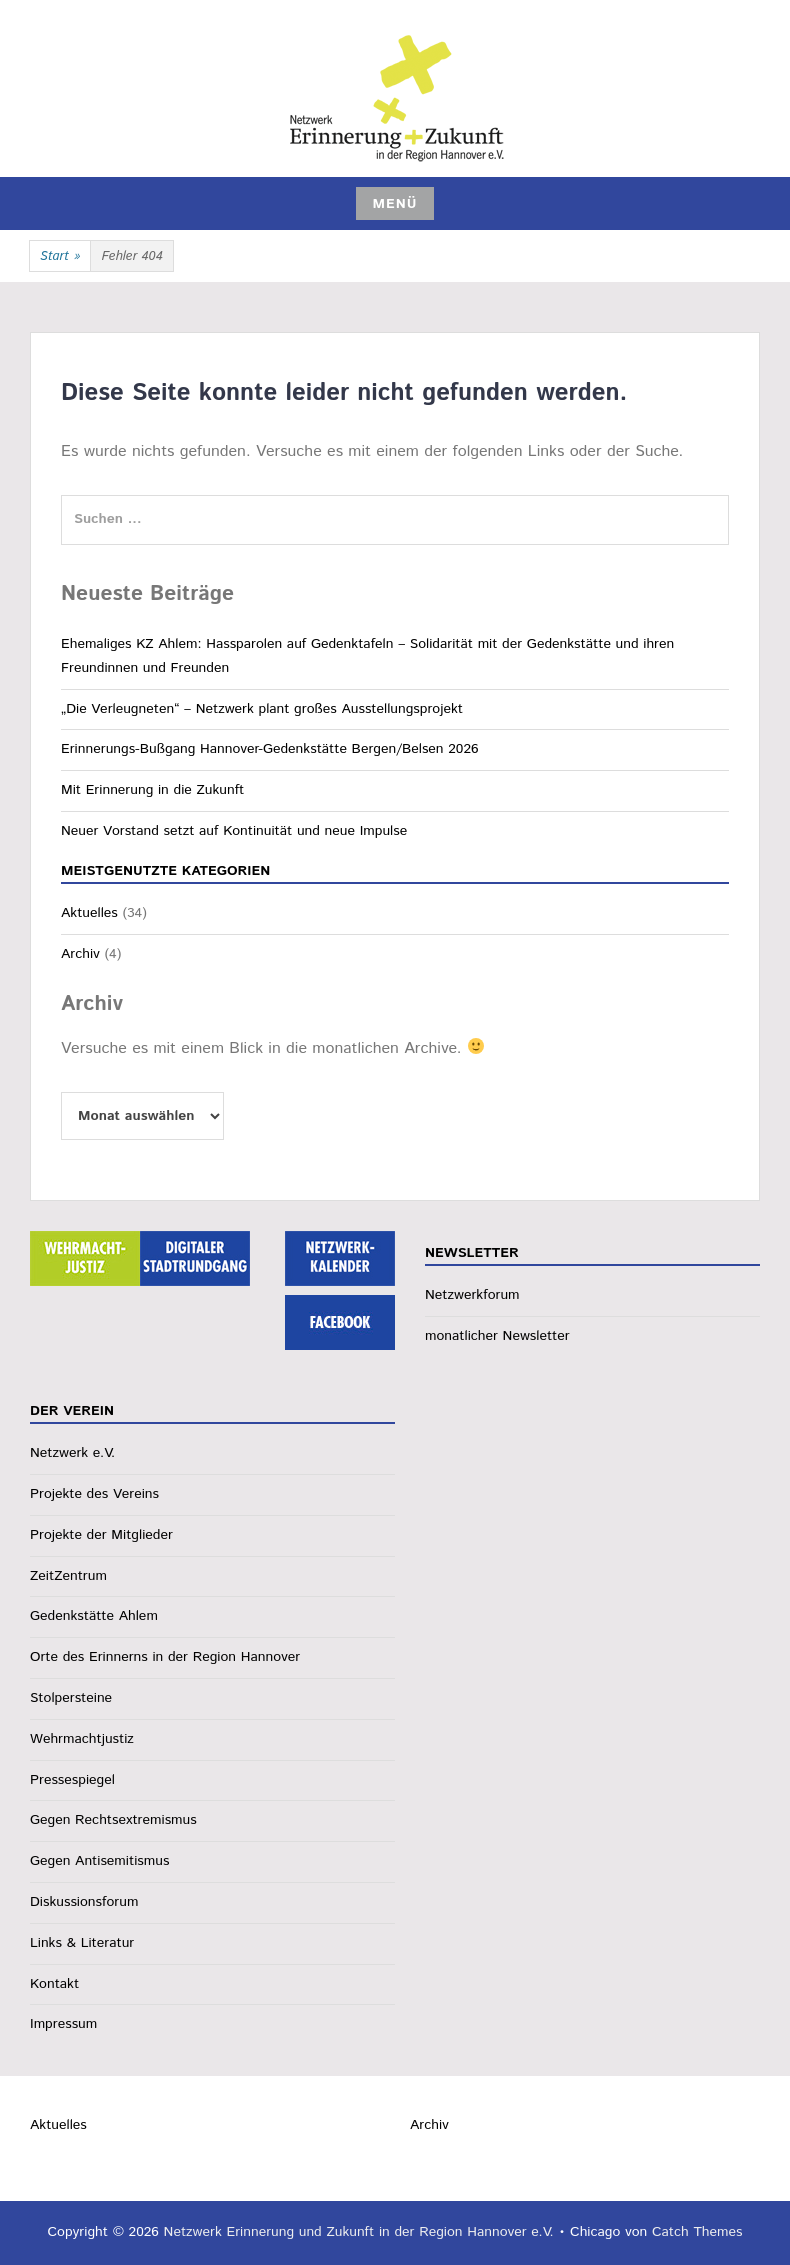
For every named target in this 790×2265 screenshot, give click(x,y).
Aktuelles (89, 913)
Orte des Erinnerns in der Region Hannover (165, 1657)
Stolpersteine (71, 1698)
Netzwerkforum (472, 1295)
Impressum (63, 2024)
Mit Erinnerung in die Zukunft (152, 790)
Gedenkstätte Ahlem (94, 1616)
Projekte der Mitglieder (101, 1535)
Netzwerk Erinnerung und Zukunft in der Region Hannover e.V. (359, 2232)
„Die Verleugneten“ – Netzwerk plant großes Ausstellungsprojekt (262, 709)
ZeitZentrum (68, 1576)
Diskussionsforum (84, 1902)
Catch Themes (697, 2232)
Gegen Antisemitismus (99, 1861)
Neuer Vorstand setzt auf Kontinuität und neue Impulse (234, 831)
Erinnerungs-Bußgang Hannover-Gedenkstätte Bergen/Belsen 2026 (270, 749)
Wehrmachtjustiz (82, 1739)
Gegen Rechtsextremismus (113, 1820)
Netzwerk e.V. (72, 1453)
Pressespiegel (72, 1780)
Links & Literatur (82, 1943)
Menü (394, 204)
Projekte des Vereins (94, 1494)
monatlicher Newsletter (497, 1336)
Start (60, 257)
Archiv (80, 954)
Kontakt (54, 1984)
